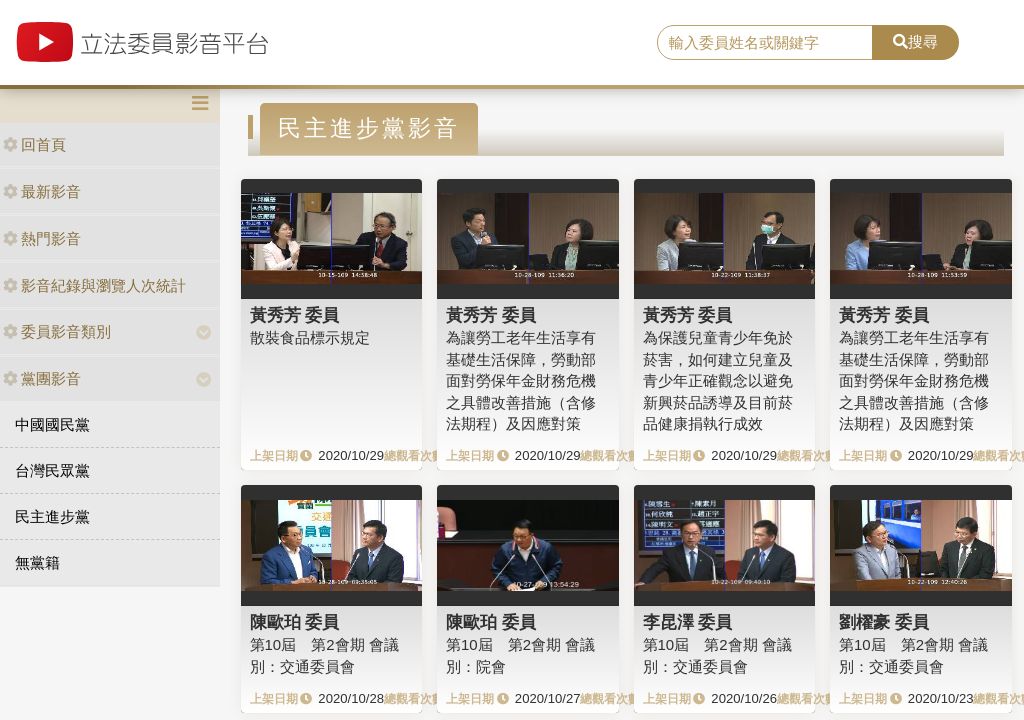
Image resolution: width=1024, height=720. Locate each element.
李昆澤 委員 (688, 622)
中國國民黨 (52, 424)
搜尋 (915, 41)
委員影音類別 (57, 331)
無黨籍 (37, 562)
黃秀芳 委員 (295, 315)
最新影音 (42, 191)
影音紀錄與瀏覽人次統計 (94, 285)
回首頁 (34, 144)
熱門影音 (42, 238)
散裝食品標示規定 (310, 337)
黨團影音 (42, 378)
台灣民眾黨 (52, 470)
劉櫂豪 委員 (884, 622)
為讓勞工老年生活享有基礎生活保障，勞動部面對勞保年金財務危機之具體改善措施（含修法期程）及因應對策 (521, 380)
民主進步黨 (52, 516)
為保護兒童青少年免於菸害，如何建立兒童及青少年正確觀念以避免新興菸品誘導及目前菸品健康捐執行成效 (718, 380)
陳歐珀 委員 (295, 622)
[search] (765, 43)
